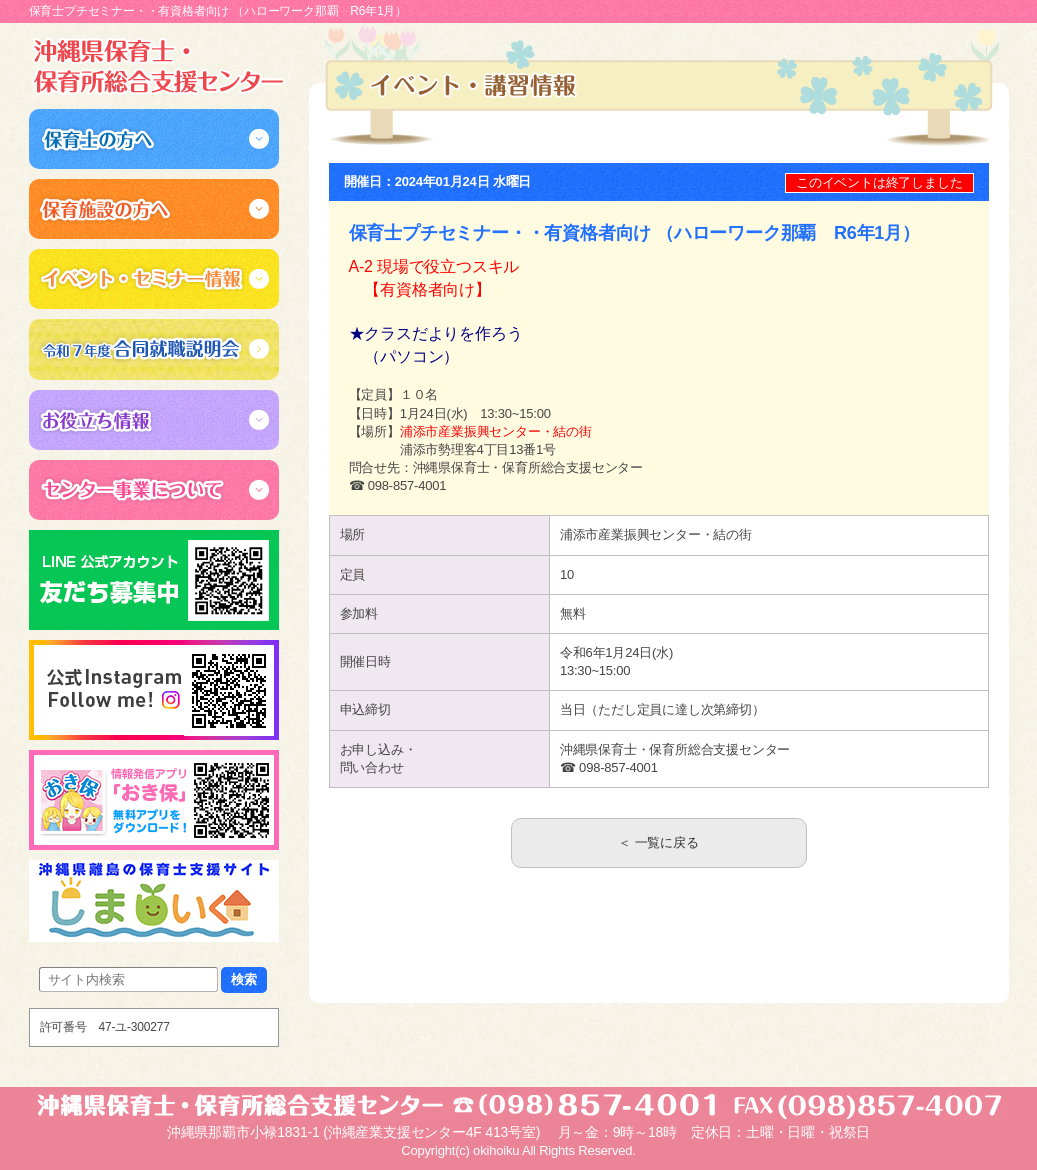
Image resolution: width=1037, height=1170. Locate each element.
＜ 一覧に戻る (658, 842)
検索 (244, 979)
